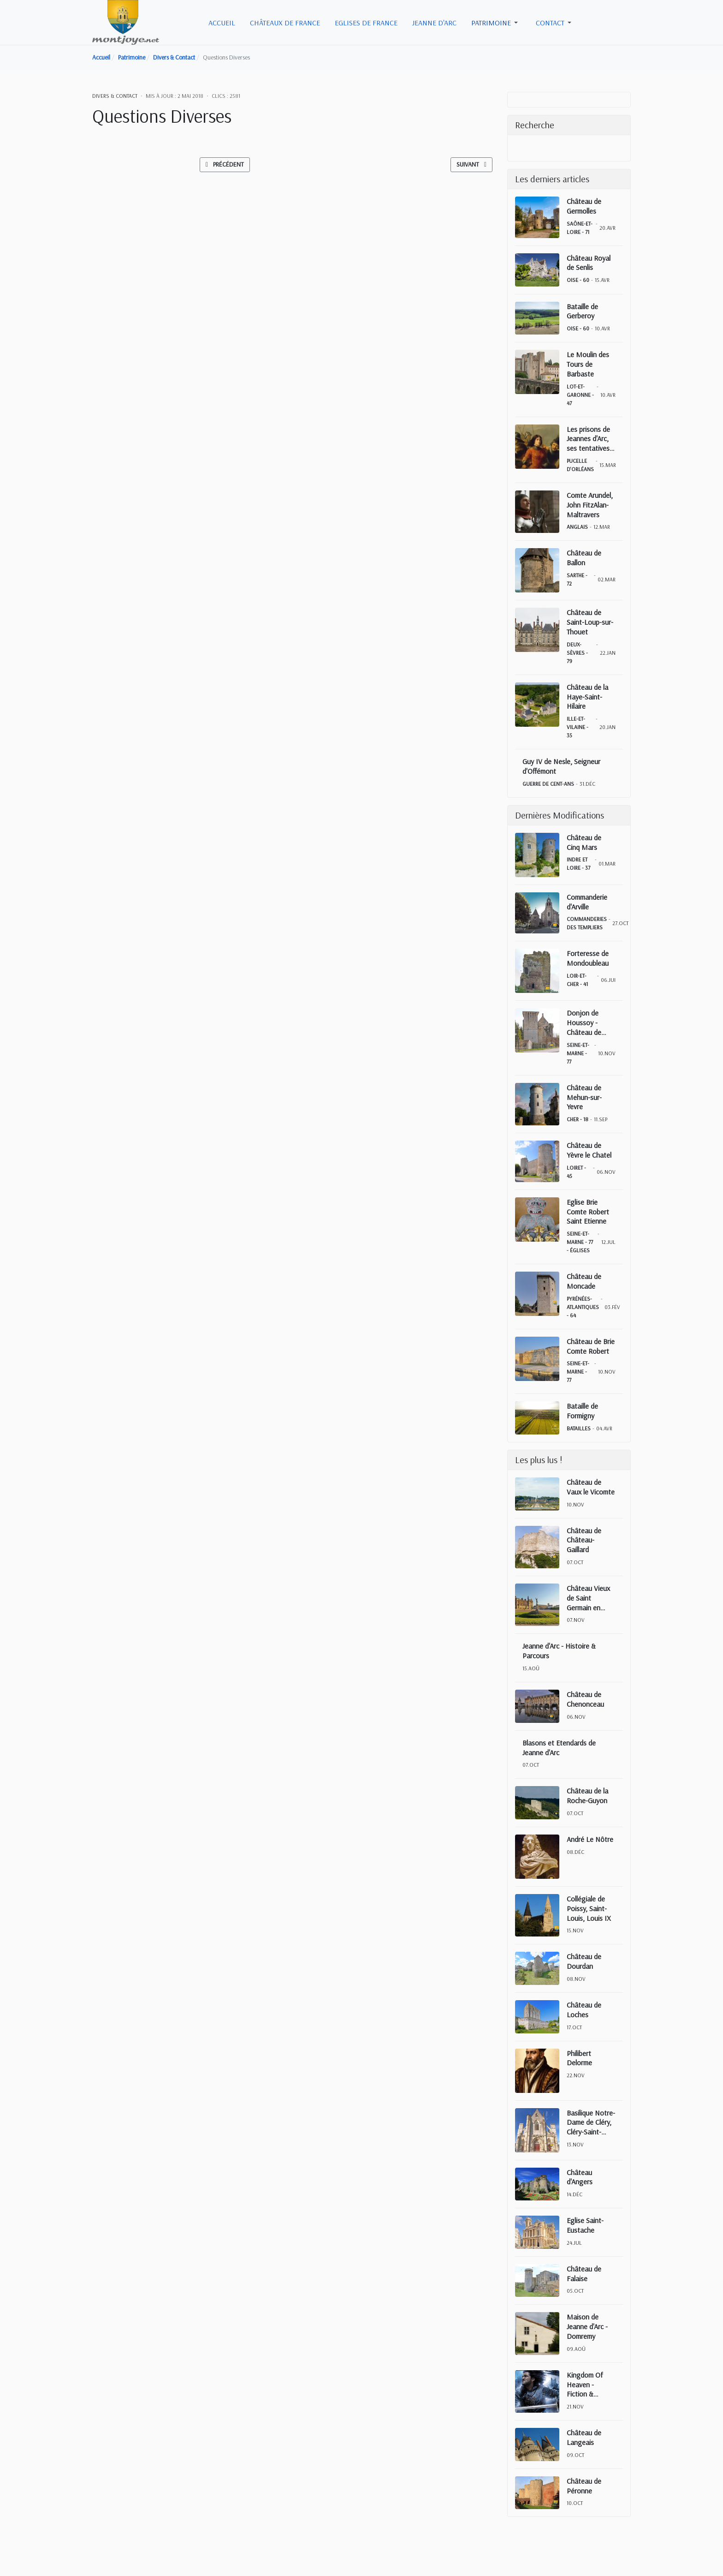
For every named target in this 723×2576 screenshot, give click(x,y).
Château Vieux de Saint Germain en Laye (588, 1598)
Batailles (579, 1428)
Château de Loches (584, 2009)
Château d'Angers (580, 2177)
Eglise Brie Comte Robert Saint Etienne (588, 1211)
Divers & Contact (114, 95)
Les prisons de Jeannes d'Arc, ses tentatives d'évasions (588, 438)
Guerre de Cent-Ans (548, 783)
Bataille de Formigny (582, 1410)
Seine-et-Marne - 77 (578, 1053)
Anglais (577, 526)
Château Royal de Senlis (588, 262)
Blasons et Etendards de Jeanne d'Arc (559, 1747)
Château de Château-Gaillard (584, 1540)
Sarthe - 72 (577, 579)
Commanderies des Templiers (587, 923)
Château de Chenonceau (585, 1699)
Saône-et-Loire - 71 (580, 227)
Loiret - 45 (576, 1171)
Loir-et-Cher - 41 (577, 979)
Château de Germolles (584, 206)
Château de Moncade (584, 1281)
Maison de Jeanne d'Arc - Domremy (587, 2326)
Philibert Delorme (579, 2058)
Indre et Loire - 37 (578, 863)
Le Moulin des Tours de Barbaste (588, 364)
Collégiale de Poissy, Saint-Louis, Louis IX (589, 1908)
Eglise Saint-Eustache (585, 2225)
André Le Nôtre (590, 1839)
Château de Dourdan (584, 1961)
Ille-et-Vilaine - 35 (577, 727)
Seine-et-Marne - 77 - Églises (580, 1242)
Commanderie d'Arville (587, 901)
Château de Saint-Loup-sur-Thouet (590, 622)
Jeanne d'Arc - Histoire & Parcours (559, 1650)
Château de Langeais (584, 2437)
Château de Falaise (584, 2273)
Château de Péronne (584, 2485)
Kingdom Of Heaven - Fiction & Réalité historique (585, 2384)
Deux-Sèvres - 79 (577, 652)
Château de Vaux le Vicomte (591, 1486)
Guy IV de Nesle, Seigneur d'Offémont (561, 766)
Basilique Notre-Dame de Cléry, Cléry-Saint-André (591, 2122)
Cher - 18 (577, 1119)
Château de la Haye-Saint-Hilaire (587, 696)
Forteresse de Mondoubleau (588, 958)
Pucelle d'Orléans (580, 464)
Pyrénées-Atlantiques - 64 (583, 1307)
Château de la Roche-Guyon (587, 1795)
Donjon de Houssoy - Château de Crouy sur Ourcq (591, 1022)
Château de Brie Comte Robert (591, 1346)
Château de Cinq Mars (584, 842)
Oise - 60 (578, 279)
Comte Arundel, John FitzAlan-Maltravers (590, 504)
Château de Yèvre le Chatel (589, 1150)
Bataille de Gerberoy (582, 311)
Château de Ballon (584, 557)
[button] (496, 22)
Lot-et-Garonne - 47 (580, 394)
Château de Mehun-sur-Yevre (584, 1097)
